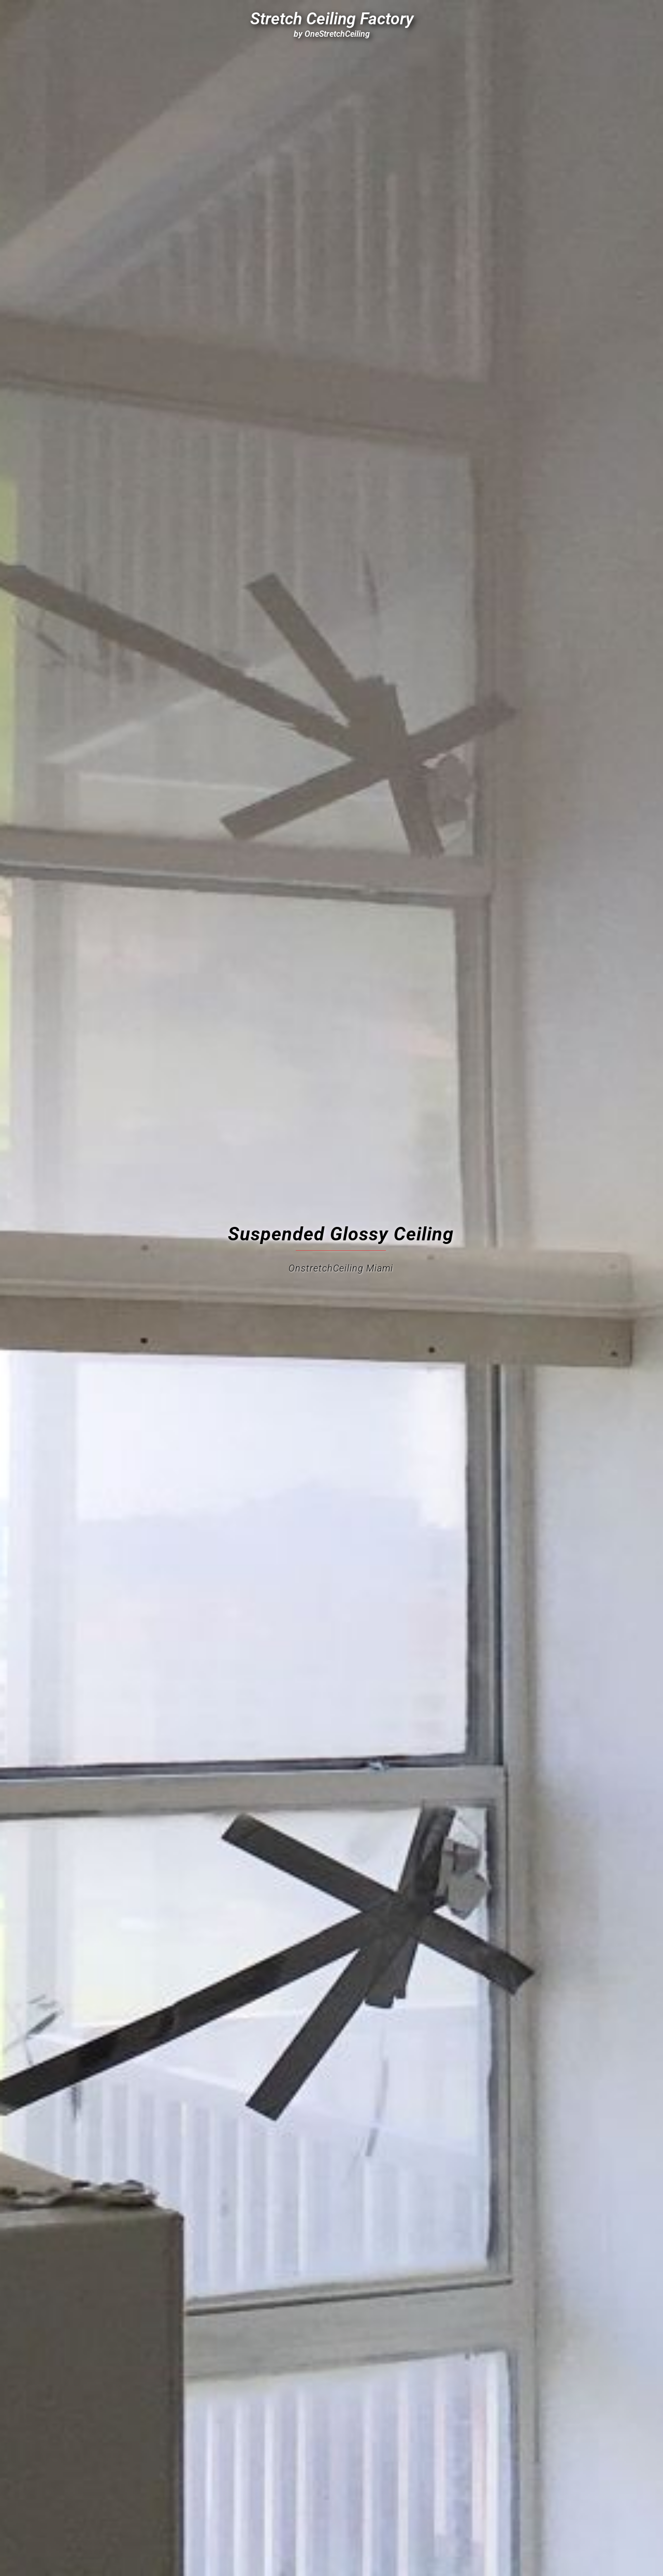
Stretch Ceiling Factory (331, 18)
